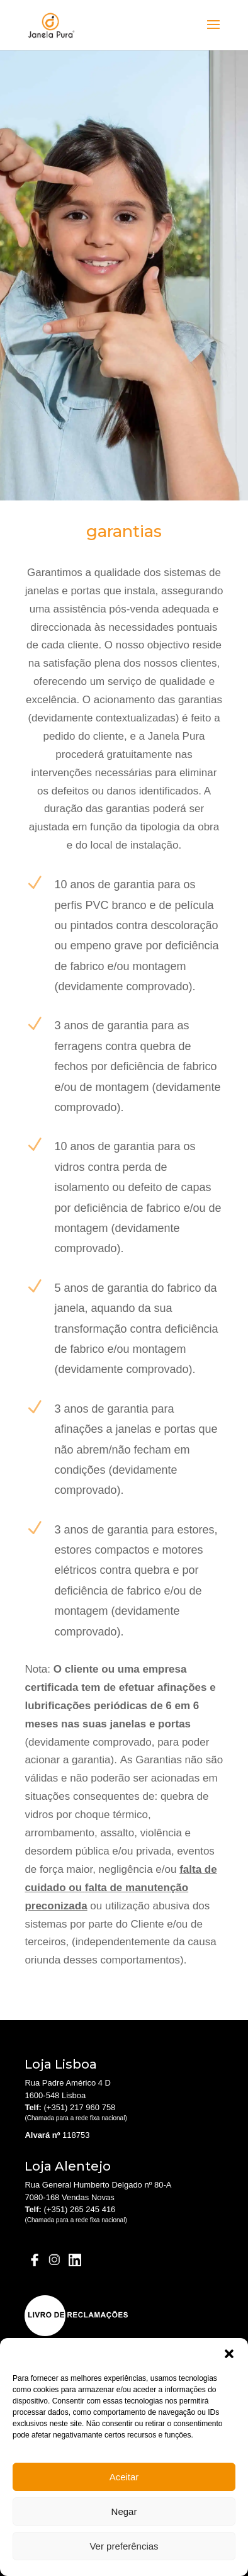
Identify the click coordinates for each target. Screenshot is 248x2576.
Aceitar (124, 2476)
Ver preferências (123, 2546)
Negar (124, 2511)
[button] (229, 2353)
